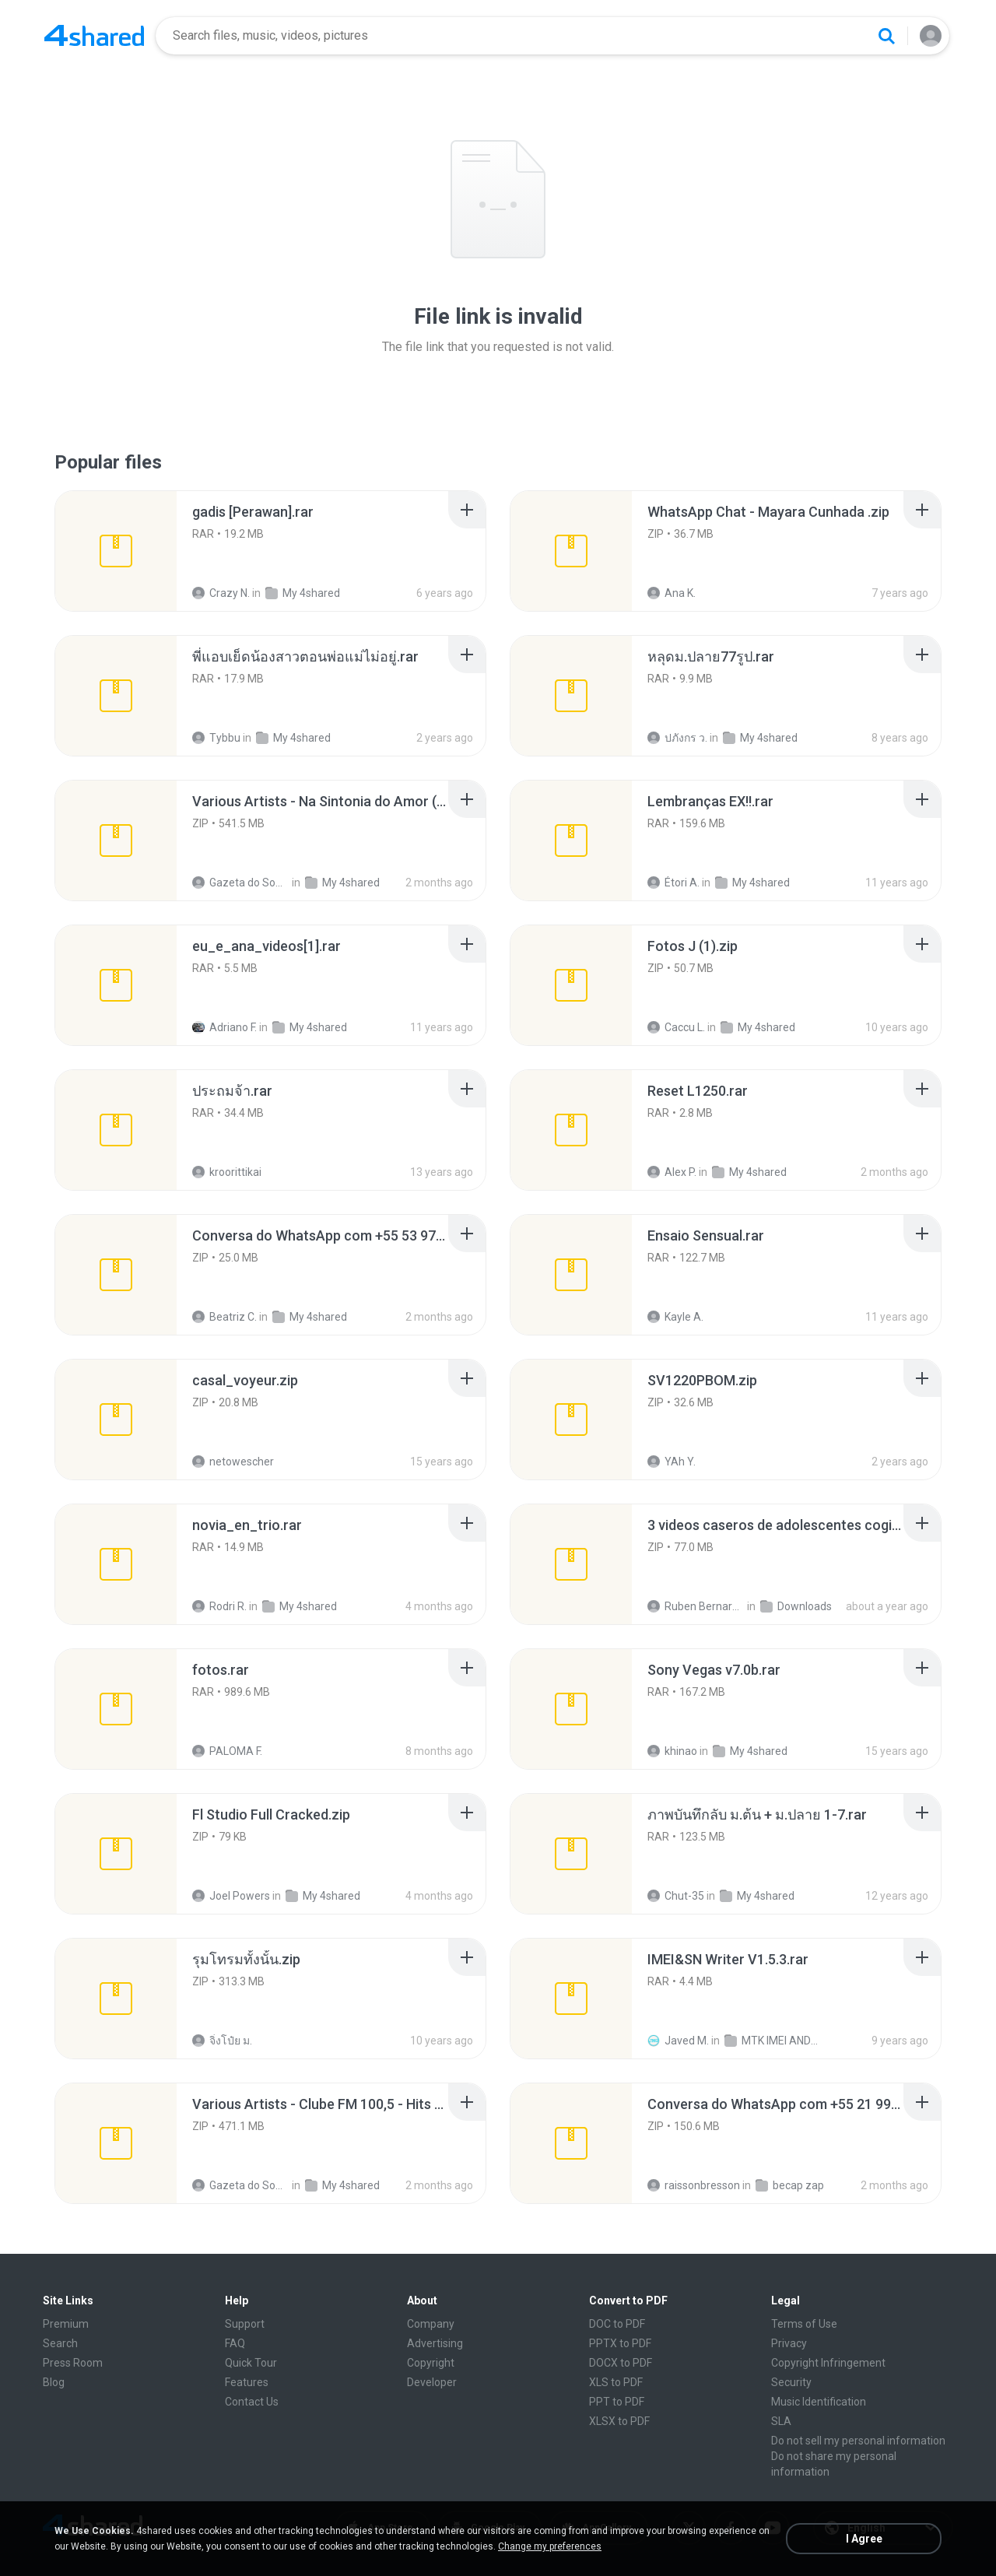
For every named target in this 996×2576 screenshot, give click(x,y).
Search (60, 2343)
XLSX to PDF (619, 2421)
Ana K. (671, 593)
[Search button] (886, 35)
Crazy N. (221, 593)
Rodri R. (219, 1606)
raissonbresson (693, 2185)
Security (791, 2382)
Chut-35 (675, 1896)
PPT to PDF (616, 2401)
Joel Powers (231, 1896)
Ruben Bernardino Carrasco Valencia (696, 1606)
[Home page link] (94, 36)
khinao (672, 1751)
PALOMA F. (227, 1751)
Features (246, 2382)
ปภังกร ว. (677, 738)
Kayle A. (675, 1317)
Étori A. (673, 882)
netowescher (233, 1461)
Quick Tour (251, 2363)
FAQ (235, 2343)
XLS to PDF (616, 2382)
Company (430, 2324)
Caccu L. (676, 1027)
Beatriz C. (224, 1317)
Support (245, 2324)
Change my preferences (549, 2546)
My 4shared (302, 593)
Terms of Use (804, 2324)
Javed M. (678, 2040)
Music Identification (818, 2401)
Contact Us (252, 2401)
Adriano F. (224, 1027)
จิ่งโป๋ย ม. (222, 2040)
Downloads (796, 1606)
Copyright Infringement (828, 2363)
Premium (66, 2324)
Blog (54, 2382)
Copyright (430, 2363)
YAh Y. (671, 1461)
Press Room (73, 2363)
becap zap (790, 2185)
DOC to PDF (617, 2324)
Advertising (435, 2343)
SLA (781, 2421)
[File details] (116, 551)
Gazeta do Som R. (240, 882)
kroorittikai (226, 1172)
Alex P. (671, 1172)
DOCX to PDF (620, 2363)
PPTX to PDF (620, 2343)
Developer (432, 2382)
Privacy (789, 2343)
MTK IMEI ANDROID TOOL (773, 2040)
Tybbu (216, 738)
